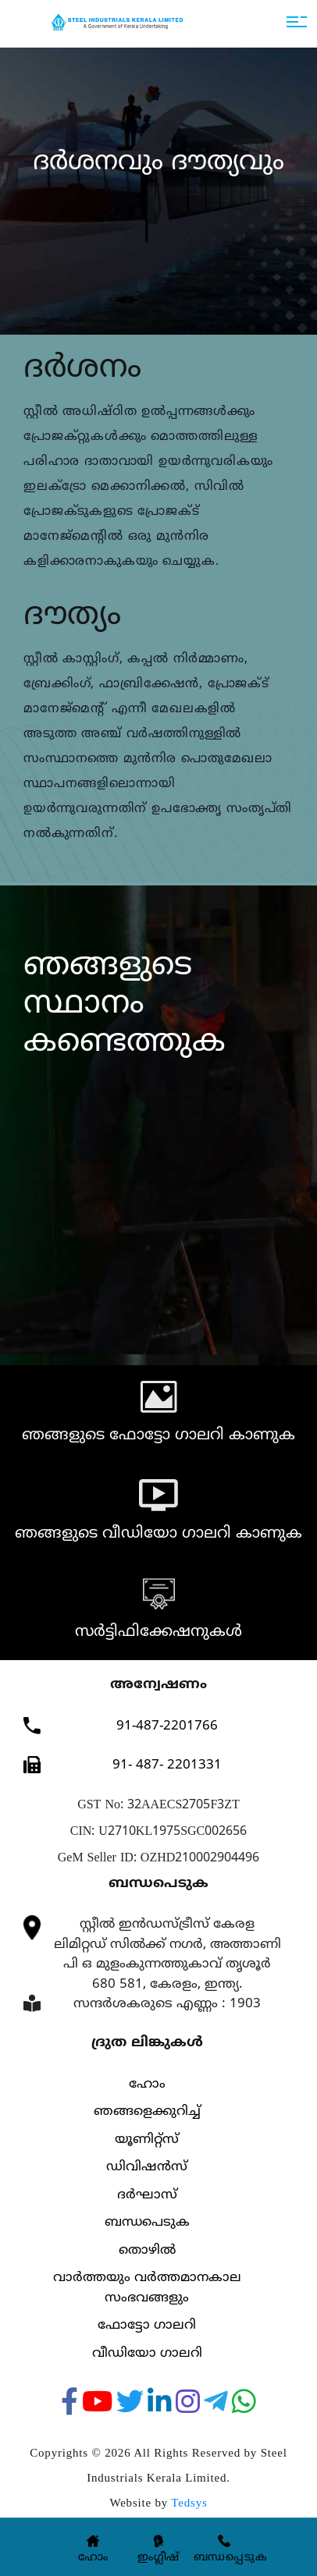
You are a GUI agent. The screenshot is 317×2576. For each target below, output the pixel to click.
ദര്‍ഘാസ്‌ (147, 2195)
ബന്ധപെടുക (147, 2222)
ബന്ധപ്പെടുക (231, 2557)
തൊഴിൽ (147, 2250)
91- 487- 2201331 (167, 1765)
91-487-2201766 (167, 1726)
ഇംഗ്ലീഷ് (158, 2557)
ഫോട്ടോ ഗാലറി (147, 2325)
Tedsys (189, 2502)
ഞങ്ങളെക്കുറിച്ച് (147, 2111)
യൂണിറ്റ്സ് (147, 2139)
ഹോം (147, 2084)
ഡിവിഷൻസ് (146, 2167)
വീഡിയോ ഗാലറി (147, 2353)
